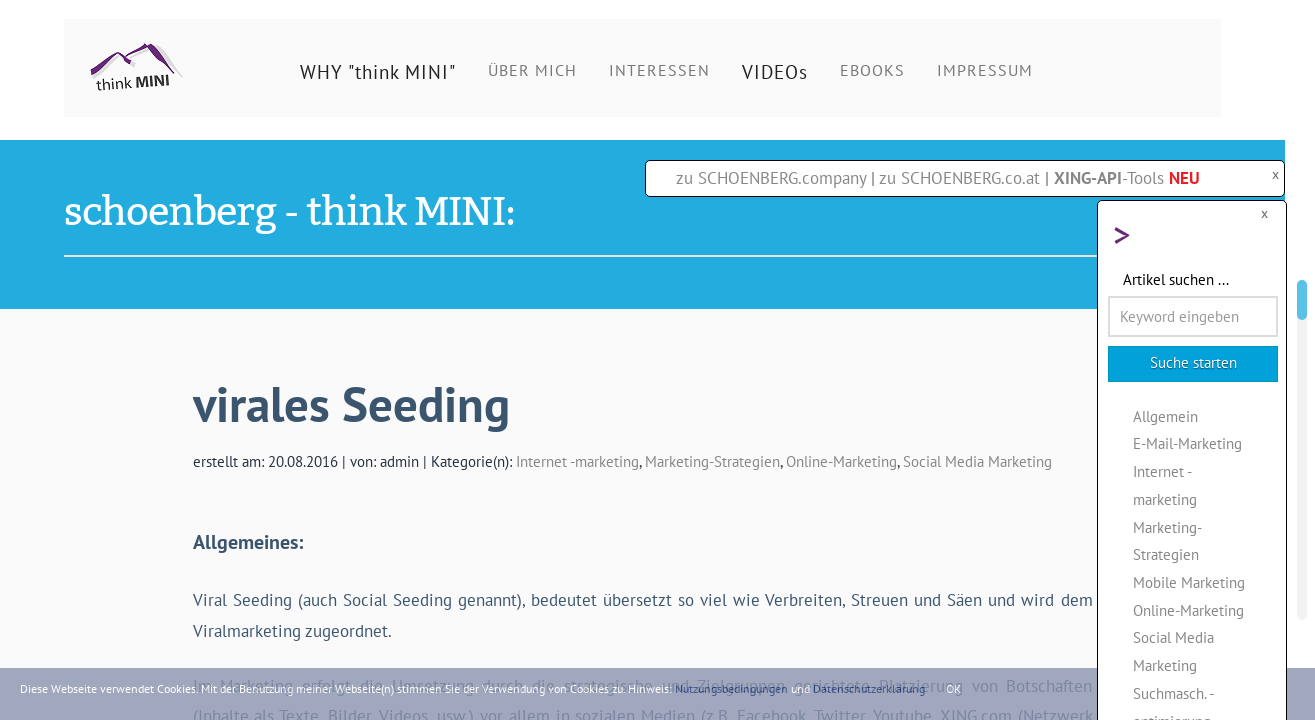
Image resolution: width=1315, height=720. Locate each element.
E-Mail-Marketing (1187, 443)
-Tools (1127, 178)
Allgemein (1165, 416)
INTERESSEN (659, 70)
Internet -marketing (577, 461)
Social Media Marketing (977, 461)
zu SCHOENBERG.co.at (959, 178)
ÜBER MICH (532, 70)
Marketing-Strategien (712, 461)
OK (953, 688)
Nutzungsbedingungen (731, 688)
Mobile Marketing (1189, 582)
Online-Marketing (841, 461)
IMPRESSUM (985, 70)
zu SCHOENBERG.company (771, 178)
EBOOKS (872, 70)
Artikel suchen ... (1176, 279)
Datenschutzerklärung (869, 688)
